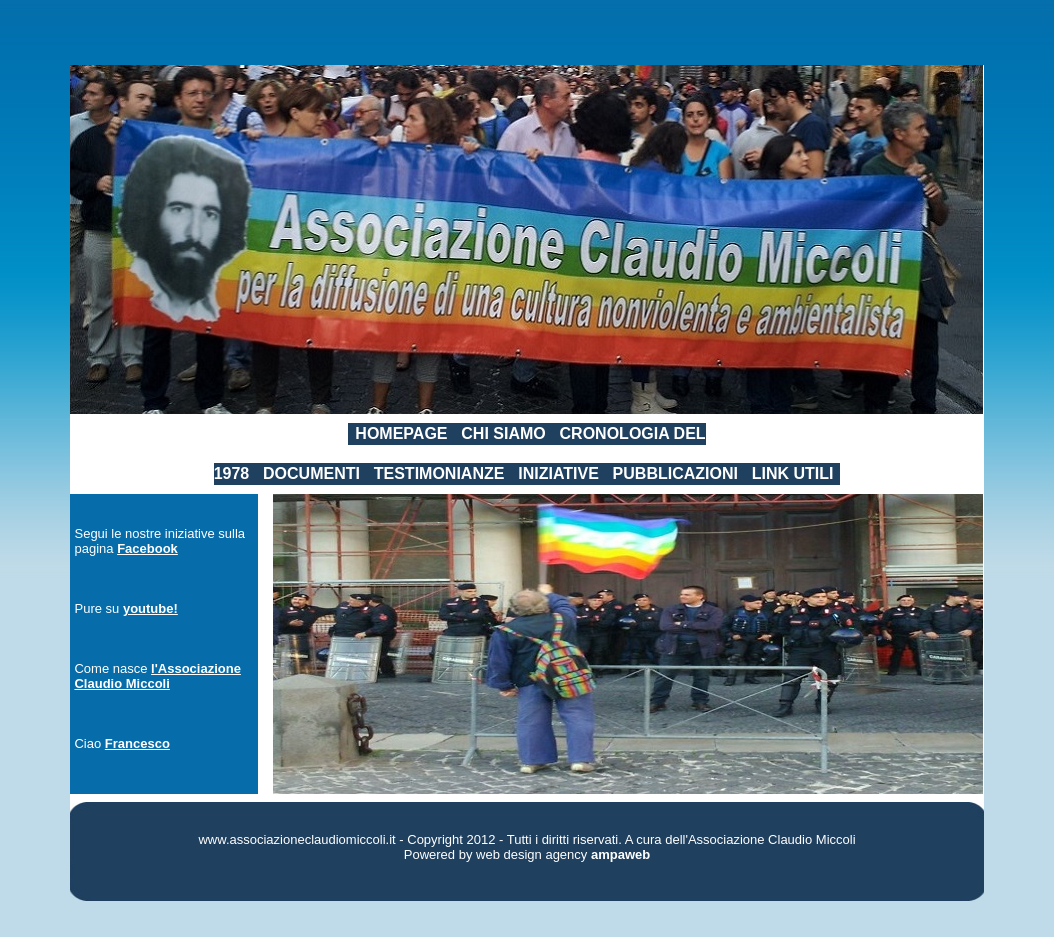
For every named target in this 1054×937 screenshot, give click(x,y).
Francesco (137, 743)
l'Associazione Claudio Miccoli (157, 676)
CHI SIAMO (503, 433)
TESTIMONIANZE (439, 473)
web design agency (531, 854)
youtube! (150, 608)
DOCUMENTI (311, 473)
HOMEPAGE (401, 433)
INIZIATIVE (558, 473)
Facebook (147, 548)
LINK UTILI (793, 473)
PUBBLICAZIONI (675, 473)
